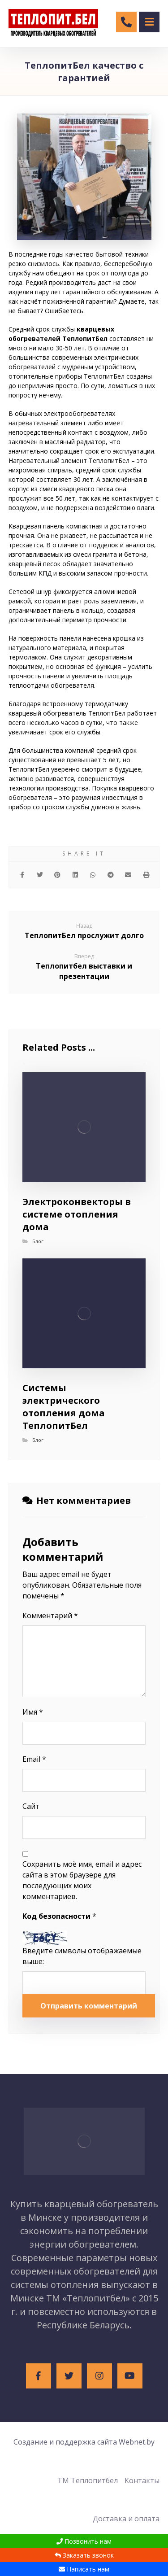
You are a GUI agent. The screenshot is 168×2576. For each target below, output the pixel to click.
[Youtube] (129, 2375)
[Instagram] (99, 2375)
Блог (37, 1241)
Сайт (30, 1806)
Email (34, 1759)
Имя (32, 1712)
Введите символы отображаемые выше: (82, 1956)
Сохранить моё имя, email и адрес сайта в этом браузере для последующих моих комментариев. (82, 1880)
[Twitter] (69, 2375)
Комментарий (50, 1615)
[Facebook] (38, 2375)
